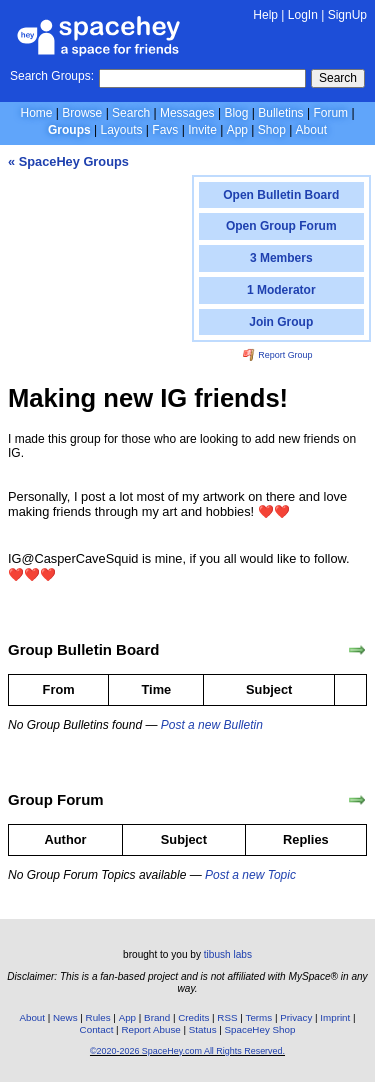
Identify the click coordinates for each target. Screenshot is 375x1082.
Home (36, 113)
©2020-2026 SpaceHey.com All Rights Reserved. (187, 1051)
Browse (82, 113)
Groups (69, 130)
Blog (236, 113)
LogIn (303, 15)
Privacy (296, 1017)
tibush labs (228, 954)
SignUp (347, 15)
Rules (98, 1017)
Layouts (122, 130)
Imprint (335, 1017)
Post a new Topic (250, 875)
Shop (272, 130)
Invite (202, 130)
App (237, 130)
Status (203, 1029)
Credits (193, 1017)
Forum (330, 113)
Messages (187, 113)
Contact (97, 1029)
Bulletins (280, 113)
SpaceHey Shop (260, 1029)
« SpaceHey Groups (68, 161)
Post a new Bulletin (212, 725)
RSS (227, 1017)
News (65, 1017)
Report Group (278, 355)
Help (265, 15)
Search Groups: (52, 76)
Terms (259, 1017)
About (311, 130)
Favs (165, 130)
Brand (157, 1017)
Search (338, 78)
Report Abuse (150, 1029)
